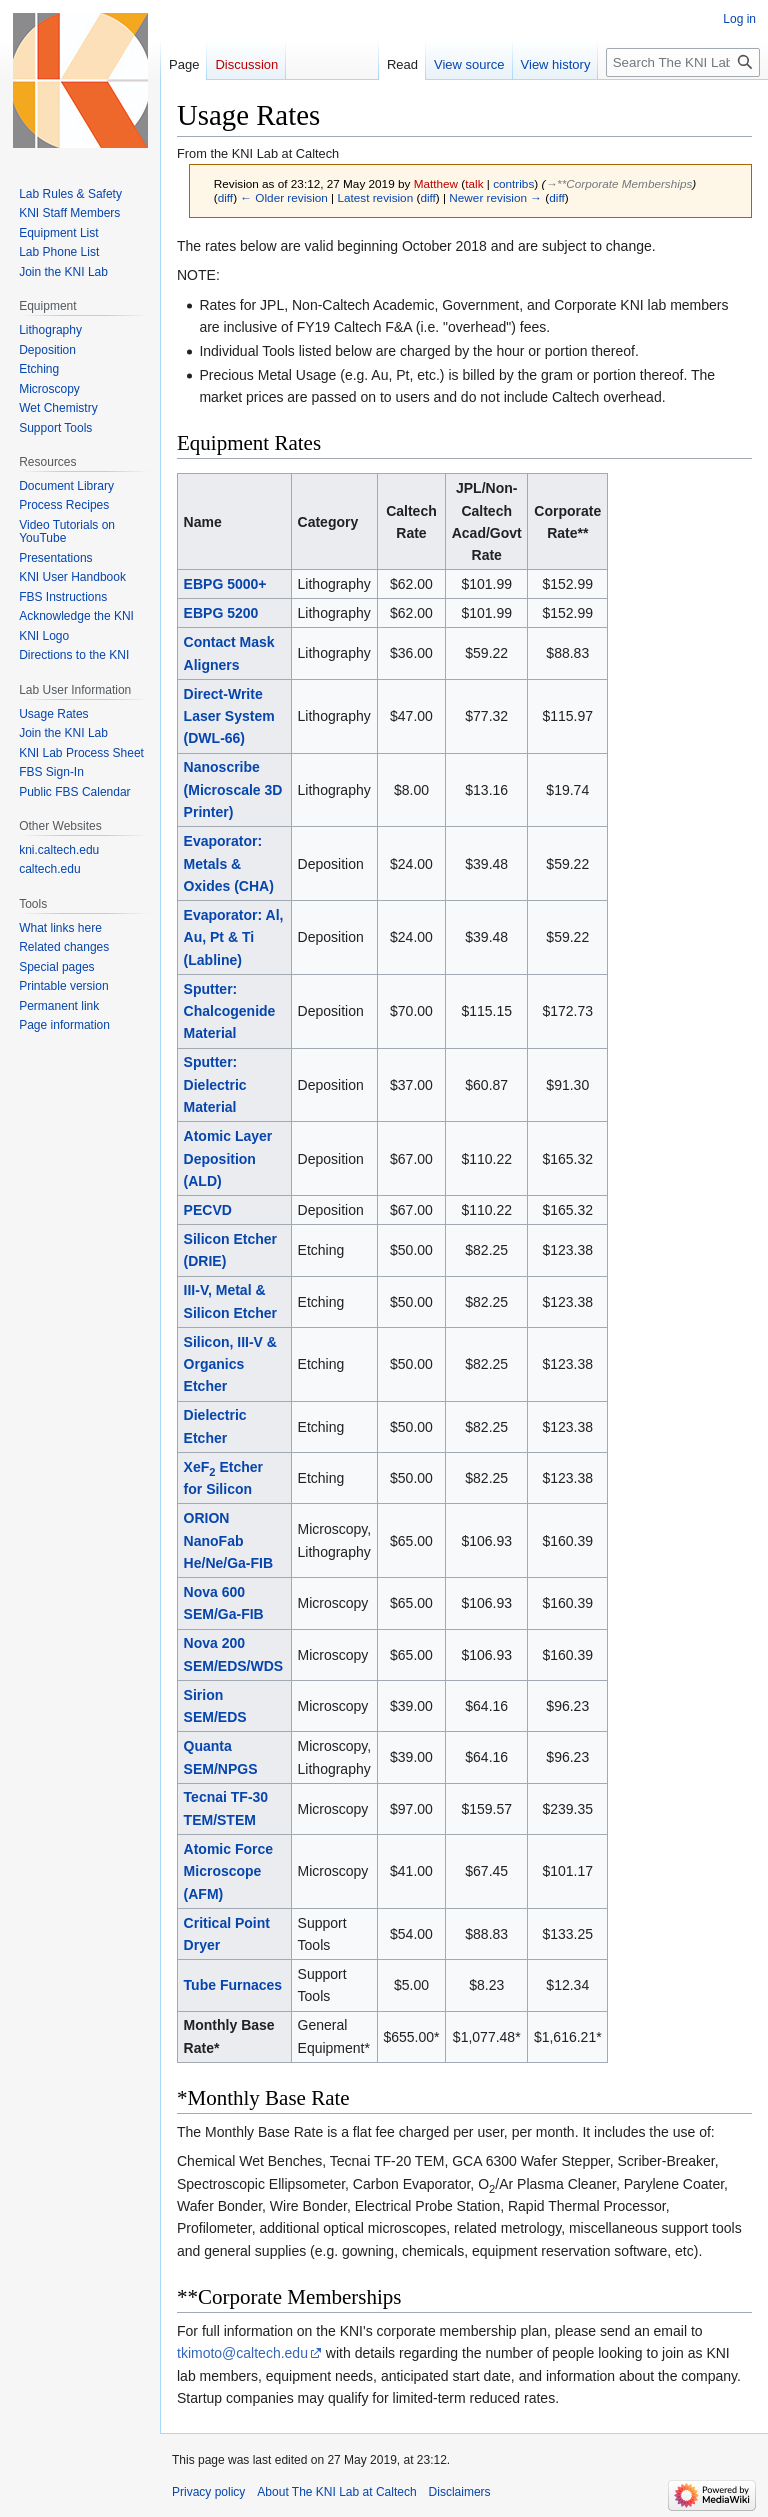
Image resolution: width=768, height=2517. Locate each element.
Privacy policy (208, 2492)
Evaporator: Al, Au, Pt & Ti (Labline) (234, 937)
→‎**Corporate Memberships (618, 183)
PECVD (208, 1210)
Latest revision (375, 197)
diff (225, 197)
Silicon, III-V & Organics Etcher (230, 1364)
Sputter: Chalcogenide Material (230, 1011)
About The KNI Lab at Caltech (336, 2492)
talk (474, 183)
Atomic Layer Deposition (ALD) (228, 1158)
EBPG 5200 (221, 613)
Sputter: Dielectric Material (215, 1084)
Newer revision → (495, 197)
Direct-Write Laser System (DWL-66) (229, 716)
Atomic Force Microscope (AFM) (228, 1871)
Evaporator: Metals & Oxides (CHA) (229, 863)
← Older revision (284, 197)
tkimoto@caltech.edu (242, 2353)
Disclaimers (460, 2492)
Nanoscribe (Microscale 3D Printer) (233, 789)
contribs (513, 183)
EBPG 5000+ (225, 584)
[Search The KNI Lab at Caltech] (683, 62)
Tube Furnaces (233, 1985)
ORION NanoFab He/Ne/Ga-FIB (228, 1540)
